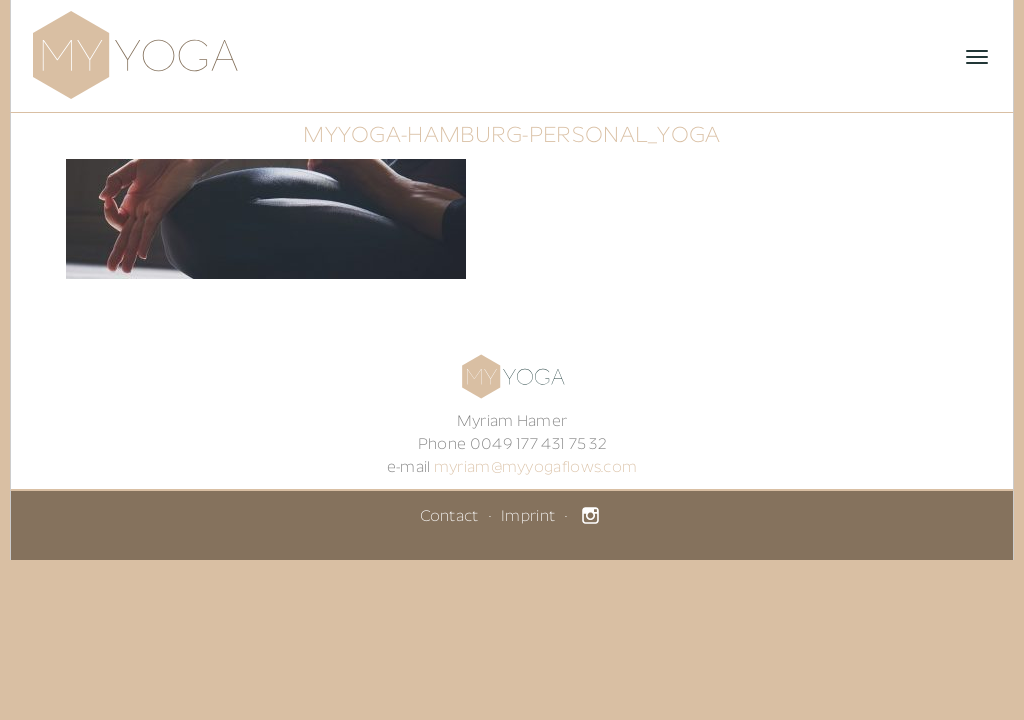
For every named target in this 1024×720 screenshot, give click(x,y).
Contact (449, 517)
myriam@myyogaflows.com (536, 468)
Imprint (528, 517)
